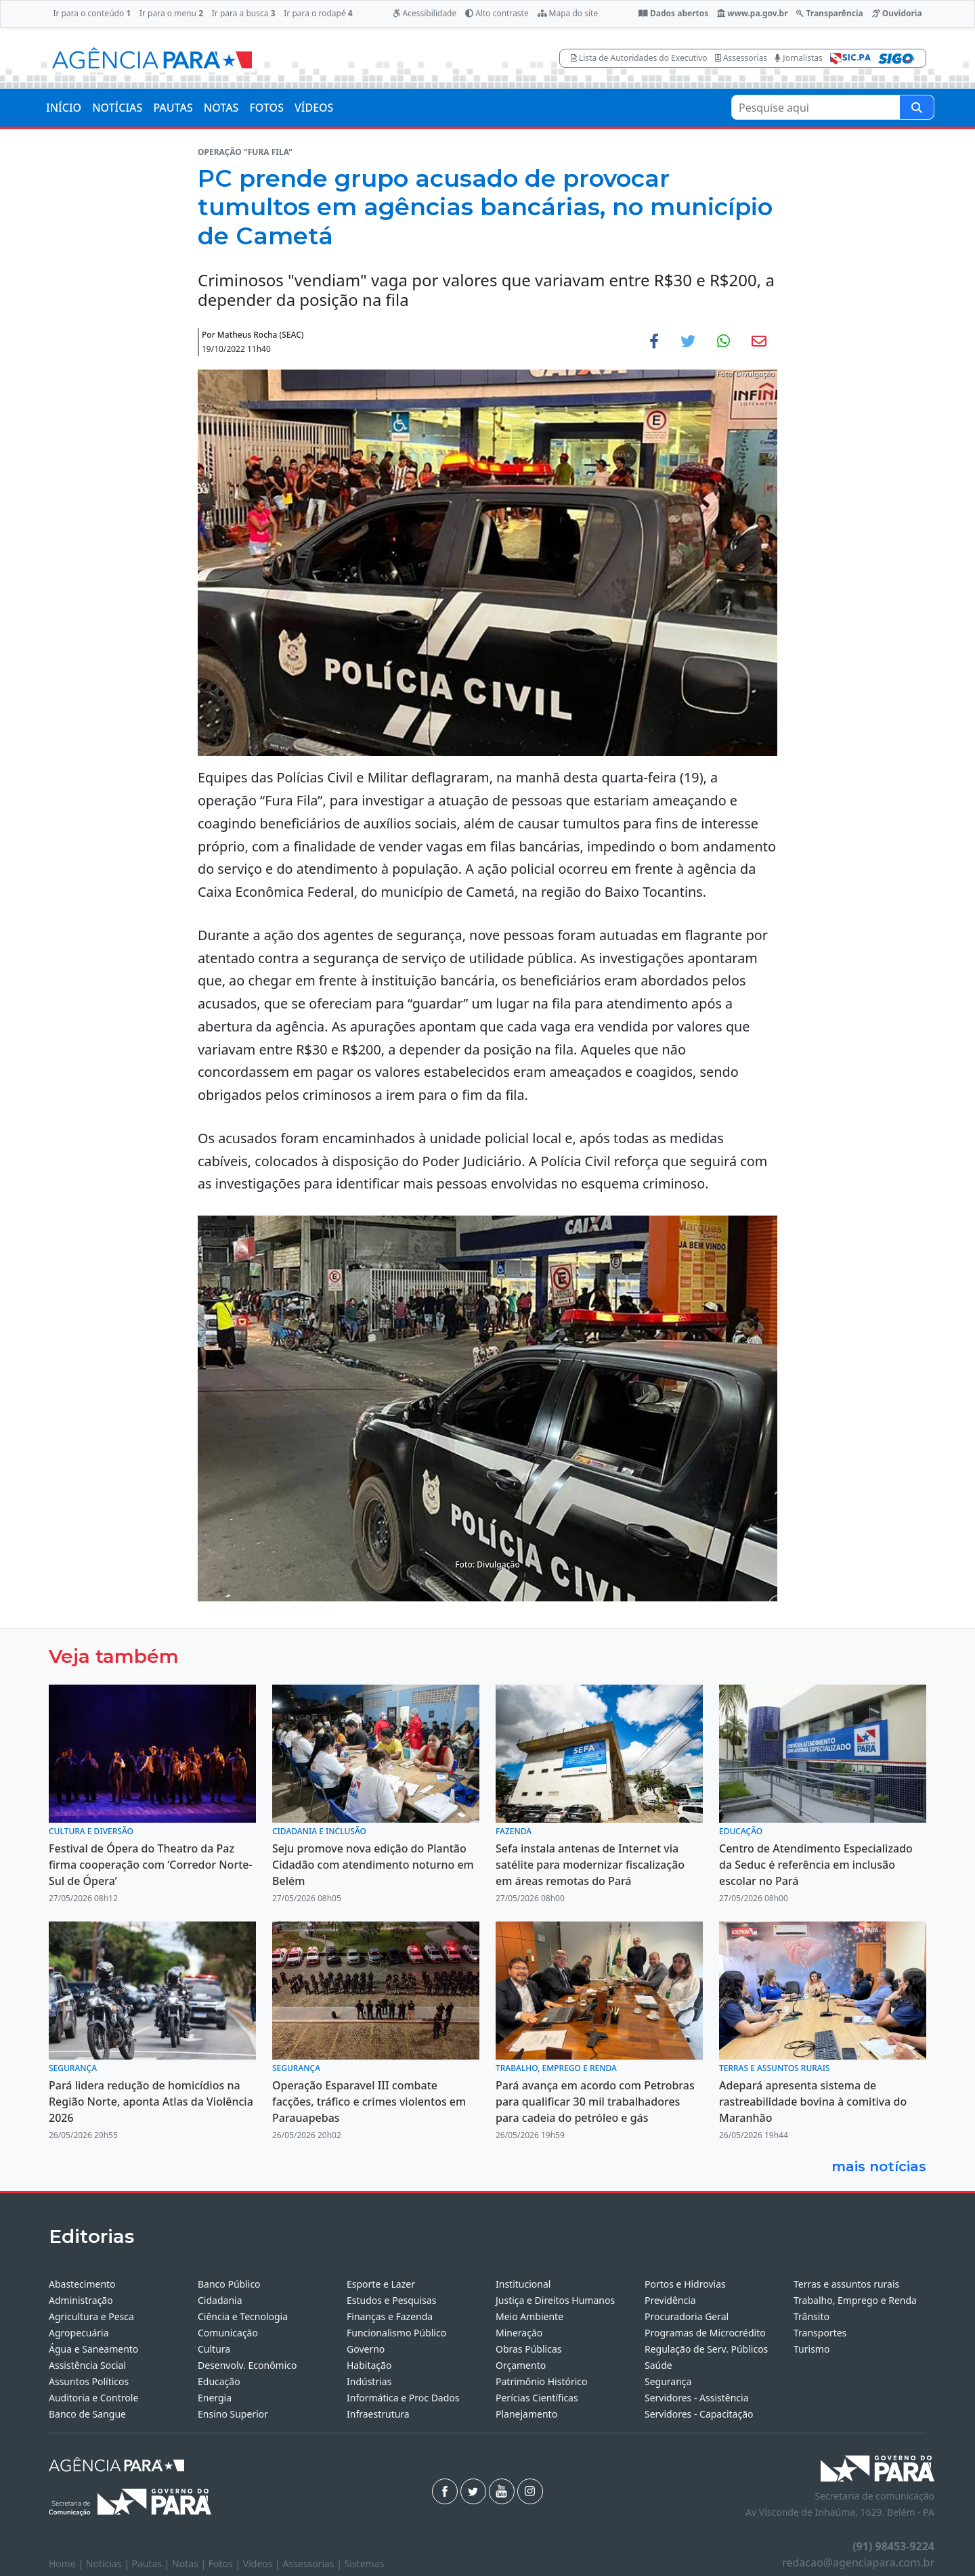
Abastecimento (82, 2284)
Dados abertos (673, 13)
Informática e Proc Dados (403, 2397)
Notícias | (109, 2563)
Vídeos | (263, 2563)
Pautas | (152, 2563)
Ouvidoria (897, 13)
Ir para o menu (171, 13)
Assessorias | (313, 2563)
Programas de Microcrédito (705, 2332)
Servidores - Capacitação (699, 2413)
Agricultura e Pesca (91, 2316)
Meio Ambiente (529, 2316)
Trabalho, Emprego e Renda (855, 2300)
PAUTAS (172, 107)
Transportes (820, 2332)
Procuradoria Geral (687, 2316)
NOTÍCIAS (117, 107)
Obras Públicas (528, 2348)
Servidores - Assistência (697, 2397)
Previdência (670, 2300)
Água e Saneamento (93, 2348)
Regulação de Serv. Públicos (706, 2348)
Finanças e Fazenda (390, 2316)
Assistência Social (87, 2365)
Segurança (668, 2381)
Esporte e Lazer (381, 2284)
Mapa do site (568, 13)
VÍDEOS (314, 107)
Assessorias (741, 58)
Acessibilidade (424, 13)
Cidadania (220, 2300)
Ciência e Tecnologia (243, 2316)
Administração (81, 2300)
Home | (67, 2563)
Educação (219, 2381)
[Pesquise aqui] (917, 107)
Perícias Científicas (537, 2397)
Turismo (811, 2348)
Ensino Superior (233, 2413)
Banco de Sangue (87, 2413)
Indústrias (369, 2381)
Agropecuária (79, 2332)
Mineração (519, 2332)
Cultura (214, 2348)
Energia (215, 2397)
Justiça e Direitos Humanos (555, 2300)
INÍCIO (63, 107)
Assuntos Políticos (89, 2381)
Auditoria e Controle (93, 2397)
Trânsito (811, 2316)
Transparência (829, 13)
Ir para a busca (244, 13)
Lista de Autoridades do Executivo (639, 58)
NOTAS (221, 107)
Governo (366, 2348)
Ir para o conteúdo (92, 13)
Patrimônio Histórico (542, 2381)
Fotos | (226, 2563)
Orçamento (521, 2365)
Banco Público (229, 2284)
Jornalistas (799, 58)
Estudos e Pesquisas (391, 2300)
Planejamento (526, 2413)
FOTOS (266, 107)
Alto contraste (497, 13)
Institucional (523, 2284)
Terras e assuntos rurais (846, 2284)
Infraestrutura (378, 2413)
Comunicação (228, 2332)
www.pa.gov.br (752, 13)
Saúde (658, 2365)
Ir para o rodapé (318, 13)
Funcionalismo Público (396, 2332)
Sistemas (365, 2563)
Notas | (190, 2563)
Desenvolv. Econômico (247, 2365)
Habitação (369, 2365)
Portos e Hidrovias (685, 2284)
